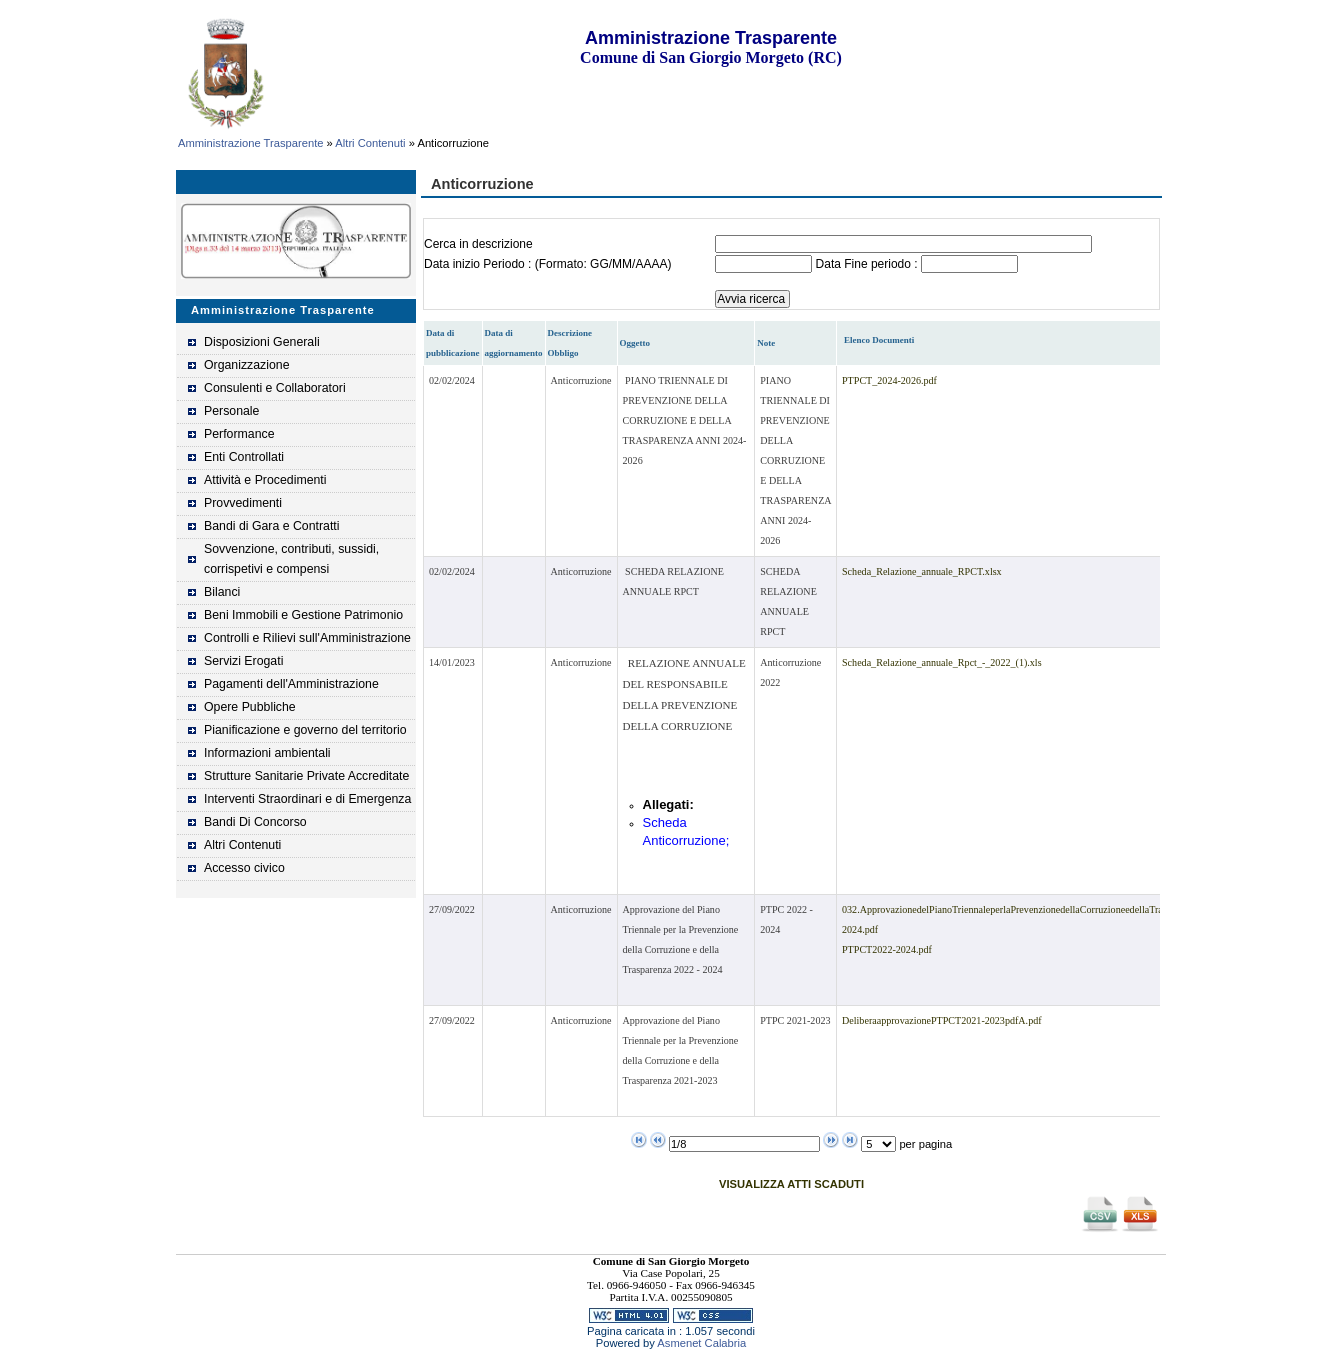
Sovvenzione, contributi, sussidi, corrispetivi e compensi (291, 559)
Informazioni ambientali (267, 753)
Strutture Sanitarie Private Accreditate (306, 776)
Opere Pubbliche (250, 707)
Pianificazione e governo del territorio (305, 730)
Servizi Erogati (243, 661)
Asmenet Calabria (701, 1343)
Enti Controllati (244, 457)
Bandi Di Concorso (255, 822)
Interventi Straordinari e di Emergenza (307, 799)
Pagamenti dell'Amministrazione (291, 684)
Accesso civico (244, 868)
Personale (231, 411)
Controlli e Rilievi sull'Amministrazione (307, 638)
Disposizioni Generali (262, 342)
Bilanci (222, 592)
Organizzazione (247, 365)
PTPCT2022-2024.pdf (887, 949)
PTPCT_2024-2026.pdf (889, 380)
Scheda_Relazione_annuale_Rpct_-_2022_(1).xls (942, 662)
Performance (239, 434)
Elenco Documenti (879, 340)
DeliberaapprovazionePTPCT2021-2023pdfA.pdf (942, 1020)
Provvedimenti (243, 503)
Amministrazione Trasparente (251, 143)
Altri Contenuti (370, 143)
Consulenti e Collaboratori (275, 388)
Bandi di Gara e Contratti (272, 526)
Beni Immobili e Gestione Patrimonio (303, 615)
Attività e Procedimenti (265, 480)
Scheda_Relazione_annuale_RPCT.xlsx (922, 571)
